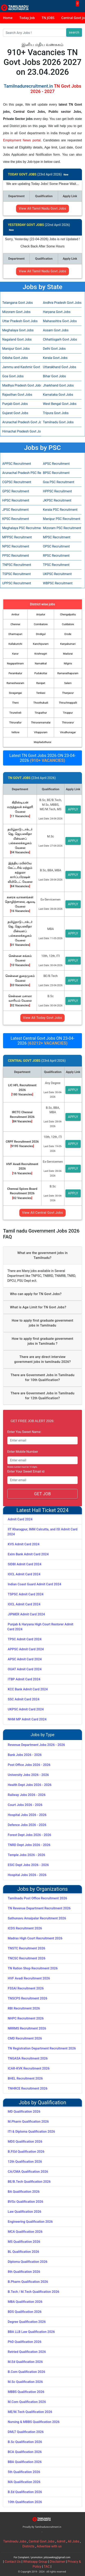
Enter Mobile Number (22, 1452)
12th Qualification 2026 (25, 2162)
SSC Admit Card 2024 (23, 1699)
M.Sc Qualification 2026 (25, 2382)
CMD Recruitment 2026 (25, 2038)
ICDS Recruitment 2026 (25, 1928)
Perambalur (15, 673)
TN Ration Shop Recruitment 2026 (33, 1968)
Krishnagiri (40, 653)
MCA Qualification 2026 (25, 2232)
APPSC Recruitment (16, 464)
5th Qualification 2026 (24, 2472)
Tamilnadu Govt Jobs (58, 422)
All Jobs (73, 2541)
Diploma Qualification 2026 (27, 2262)
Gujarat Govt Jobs (15, 413)
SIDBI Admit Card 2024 (24, 1564)
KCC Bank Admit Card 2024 (28, 1689)
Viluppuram (40, 732)
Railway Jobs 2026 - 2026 (26, 1795)
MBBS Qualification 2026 (26, 2392)
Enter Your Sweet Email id (25, 1471)
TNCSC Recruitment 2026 (26, 1958)
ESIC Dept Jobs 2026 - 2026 (28, 1865)
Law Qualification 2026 (24, 2212)
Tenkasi (40, 692)
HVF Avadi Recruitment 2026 (29, 1978)
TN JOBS (48, 18)
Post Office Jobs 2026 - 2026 (29, 1765)
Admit (61, 2541)
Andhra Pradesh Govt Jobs (61, 303)
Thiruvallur (15, 722)
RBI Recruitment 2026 (24, 2008)
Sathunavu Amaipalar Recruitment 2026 (37, 1918)
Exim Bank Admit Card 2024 (28, 1554)
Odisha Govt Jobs (15, 358)
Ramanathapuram (67, 673)
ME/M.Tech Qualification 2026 (30, 2412)
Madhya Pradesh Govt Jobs (20, 385)
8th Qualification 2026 (24, 2272)
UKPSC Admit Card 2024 (26, 1709)
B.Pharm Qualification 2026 (28, 2282)
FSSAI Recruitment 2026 (26, 1988)
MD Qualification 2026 (24, 2111)
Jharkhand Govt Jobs (58, 385)
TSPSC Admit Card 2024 (25, 1594)
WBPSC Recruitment (58, 583)
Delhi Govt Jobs (54, 349)
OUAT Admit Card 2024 (25, 1669)
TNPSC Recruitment (16, 565)
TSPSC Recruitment (16, 574)
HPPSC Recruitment (57, 491)
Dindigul (40, 634)
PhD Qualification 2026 (24, 2342)
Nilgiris (68, 663)
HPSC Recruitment (15, 500)
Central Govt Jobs (41, 2541)
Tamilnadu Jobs (14, 2541)
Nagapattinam (15, 663)
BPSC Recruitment (56, 473)
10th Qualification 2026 (25, 2502)
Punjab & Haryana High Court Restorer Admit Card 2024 (40, 1626)
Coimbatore (41, 624)
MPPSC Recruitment (17, 537)
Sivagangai (15, 692)
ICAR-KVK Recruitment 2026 (29, 2068)
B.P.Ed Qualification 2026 (26, 2152)
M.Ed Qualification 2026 (25, 2362)
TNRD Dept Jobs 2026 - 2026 (29, 1845)
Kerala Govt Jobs (55, 358)
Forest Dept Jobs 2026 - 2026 (29, 1835)
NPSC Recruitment (15, 546)
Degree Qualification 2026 (27, 2322)
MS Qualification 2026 (24, 2242)
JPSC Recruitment (15, 510)
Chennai (15, 624)
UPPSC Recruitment (16, 583)
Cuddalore (68, 624)
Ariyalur (40, 614)
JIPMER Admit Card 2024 (26, 1614)
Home (7, 18)
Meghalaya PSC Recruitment (20, 528)
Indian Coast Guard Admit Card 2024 (34, 1584)
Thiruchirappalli (68, 702)
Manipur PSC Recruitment (61, 519)
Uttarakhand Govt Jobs (59, 367)
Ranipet (40, 683)
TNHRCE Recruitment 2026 (27, 2088)
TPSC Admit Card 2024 (25, 1639)
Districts (28, 2546)
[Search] (34, 33)
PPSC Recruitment (15, 556)
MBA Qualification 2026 (25, 2302)
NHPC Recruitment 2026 (26, 2018)
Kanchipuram (41, 643)
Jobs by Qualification (42, 2103)
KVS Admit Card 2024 (24, 1544)
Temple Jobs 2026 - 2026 (26, 1855)
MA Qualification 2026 (24, 2482)
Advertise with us (49, 2546)
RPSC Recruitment (56, 556)
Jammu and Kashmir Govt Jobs (20, 367)
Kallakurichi (15, 643)
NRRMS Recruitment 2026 (27, 2028)
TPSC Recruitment (56, 565)
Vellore (15, 732)
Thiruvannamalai (41, 722)
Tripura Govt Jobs (56, 413)
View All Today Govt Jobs (42, 1018)
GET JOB (42, 1493)
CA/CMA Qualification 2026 (28, 2172)
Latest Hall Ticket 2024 (42, 1510)
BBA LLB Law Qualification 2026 (31, 2332)
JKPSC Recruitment (57, 500)
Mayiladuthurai (42, 742)
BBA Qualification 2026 (25, 2462)
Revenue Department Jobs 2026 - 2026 (36, 1745)
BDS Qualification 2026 (25, 2312)
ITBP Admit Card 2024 (24, 1679)
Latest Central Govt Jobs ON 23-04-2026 (42, 1041)
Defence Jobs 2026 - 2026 (27, 1825)
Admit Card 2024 (20, 1519)
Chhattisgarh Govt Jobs (60, 339)
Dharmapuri (15, 634)
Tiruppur (68, 712)
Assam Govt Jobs (56, 330)
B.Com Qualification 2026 (26, 2372)
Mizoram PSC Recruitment (61, 528)
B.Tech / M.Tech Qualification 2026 (33, 2292)
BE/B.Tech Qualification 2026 (29, 2182)
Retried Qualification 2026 (27, 2352)
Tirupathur (41, 712)
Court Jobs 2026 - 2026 (25, 1805)
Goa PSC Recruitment (58, 482)
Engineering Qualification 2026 (30, 2222)
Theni (15, 702)
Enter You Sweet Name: (24, 1432)
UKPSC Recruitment (57, 574)
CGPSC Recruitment (16, 482)
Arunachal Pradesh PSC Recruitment (20, 473)
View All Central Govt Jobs (42, 1213)
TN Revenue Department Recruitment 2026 (39, 1908)
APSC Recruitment (56, 464)
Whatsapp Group (35, 2562)
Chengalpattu (68, 614)
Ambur (15, 614)
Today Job (27, 18)
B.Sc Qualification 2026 (25, 2442)
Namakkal (41, 663)
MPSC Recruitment (57, 537)
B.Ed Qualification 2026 (25, 2492)
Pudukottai (40, 673)
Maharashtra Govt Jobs (60, 321)
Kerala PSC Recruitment (60, 510)
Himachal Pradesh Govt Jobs (20, 431)
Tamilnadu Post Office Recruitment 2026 (37, 1898)
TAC (47, 2566)
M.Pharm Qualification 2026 (28, 2121)
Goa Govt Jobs (13, 376)
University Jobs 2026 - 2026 (28, 1775)
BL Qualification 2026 (23, 2252)
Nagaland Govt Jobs (17, 339)
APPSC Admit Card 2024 (26, 1649)
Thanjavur (68, 692)
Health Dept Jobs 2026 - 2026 (29, 1785)
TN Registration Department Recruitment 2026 (42, 2048)
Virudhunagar (68, 732)
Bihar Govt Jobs (54, 376)
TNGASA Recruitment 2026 (28, 2058)
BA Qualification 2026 (24, 2192)
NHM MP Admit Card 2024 (27, 1719)
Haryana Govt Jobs (57, 312)
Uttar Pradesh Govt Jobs (20, 321)
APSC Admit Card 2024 (25, 1659)
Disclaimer (57, 2562)
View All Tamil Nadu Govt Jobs (42, 208)
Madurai (68, 653)
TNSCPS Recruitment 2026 (27, 1998)
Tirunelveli (15, 712)
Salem (68, 683)
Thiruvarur (68, 722)
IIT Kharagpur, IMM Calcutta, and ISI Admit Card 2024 (42, 1531)
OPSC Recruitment (56, 546)
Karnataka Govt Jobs (58, 395)
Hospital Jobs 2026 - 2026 (27, 1815)
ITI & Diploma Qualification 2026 (31, 2131)
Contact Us (13, 2562)
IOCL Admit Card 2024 (24, 1574)
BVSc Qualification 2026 (25, 2202)
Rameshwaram (15, 683)
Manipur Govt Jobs (16, 349)
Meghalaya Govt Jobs (18, 330)
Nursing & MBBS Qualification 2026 (34, 2422)
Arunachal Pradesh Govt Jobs (20, 422)
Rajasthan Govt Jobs (17, 395)
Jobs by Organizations (42, 1889)
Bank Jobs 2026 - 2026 (25, 1755)
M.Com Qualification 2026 (27, 2402)
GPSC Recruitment (15, 491)
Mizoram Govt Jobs (16, 312)
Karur (15, 653)
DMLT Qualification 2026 (26, 2432)
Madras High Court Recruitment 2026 (35, 1938)
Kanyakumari (67, 643)
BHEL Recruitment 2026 (25, 2078)
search (74, 32)
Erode (67, 634)
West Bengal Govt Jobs (60, 404)
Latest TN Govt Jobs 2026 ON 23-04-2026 (42, 758)
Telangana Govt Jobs (17, 303)
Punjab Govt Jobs (15, 404)
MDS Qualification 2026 (25, 2142)
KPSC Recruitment (15, 519)
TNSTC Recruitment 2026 (26, 1948)
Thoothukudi (40, 702)
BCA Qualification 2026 (25, 2452)
